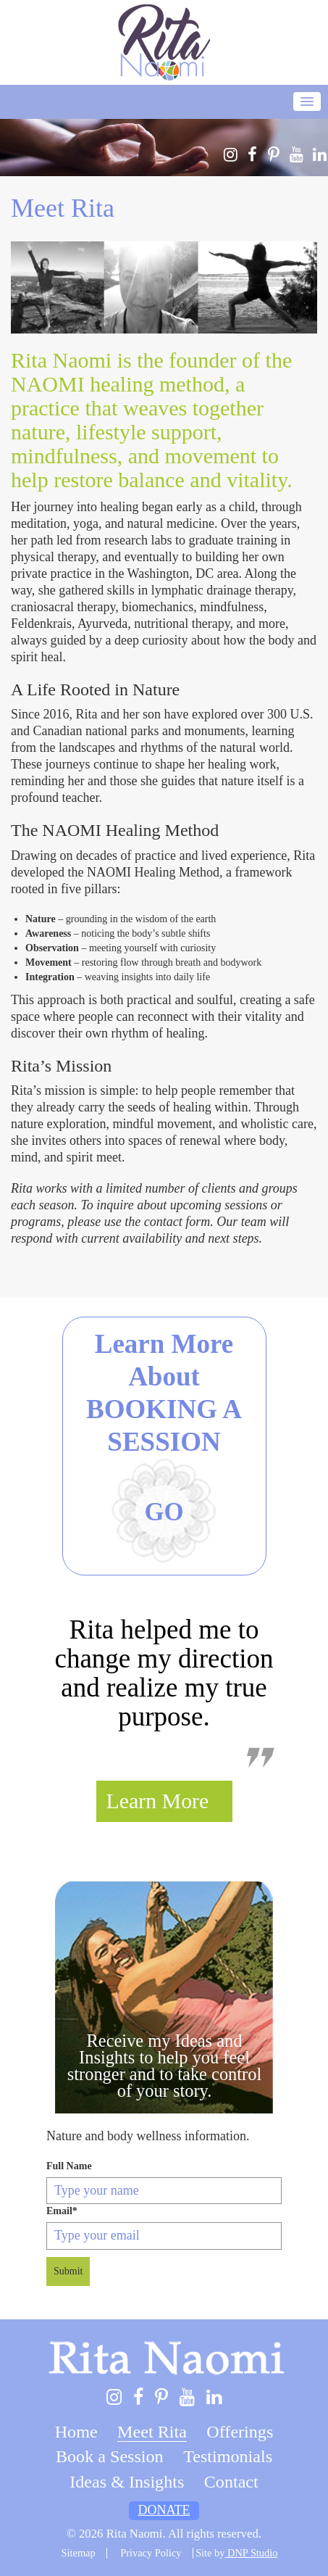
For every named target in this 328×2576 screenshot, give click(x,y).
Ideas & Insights (127, 2481)
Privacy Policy (150, 2553)
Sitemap (79, 2553)
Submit (68, 2271)
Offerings (239, 2431)
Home (76, 2431)
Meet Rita (152, 2431)
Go (163, 1512)
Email (61, 2211)
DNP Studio (250, 2553)
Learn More (157, 1801)
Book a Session (110, 2456)
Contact (231, 2481)
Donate (164, 2510)
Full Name (69, 2166)
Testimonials (227, 2456)
